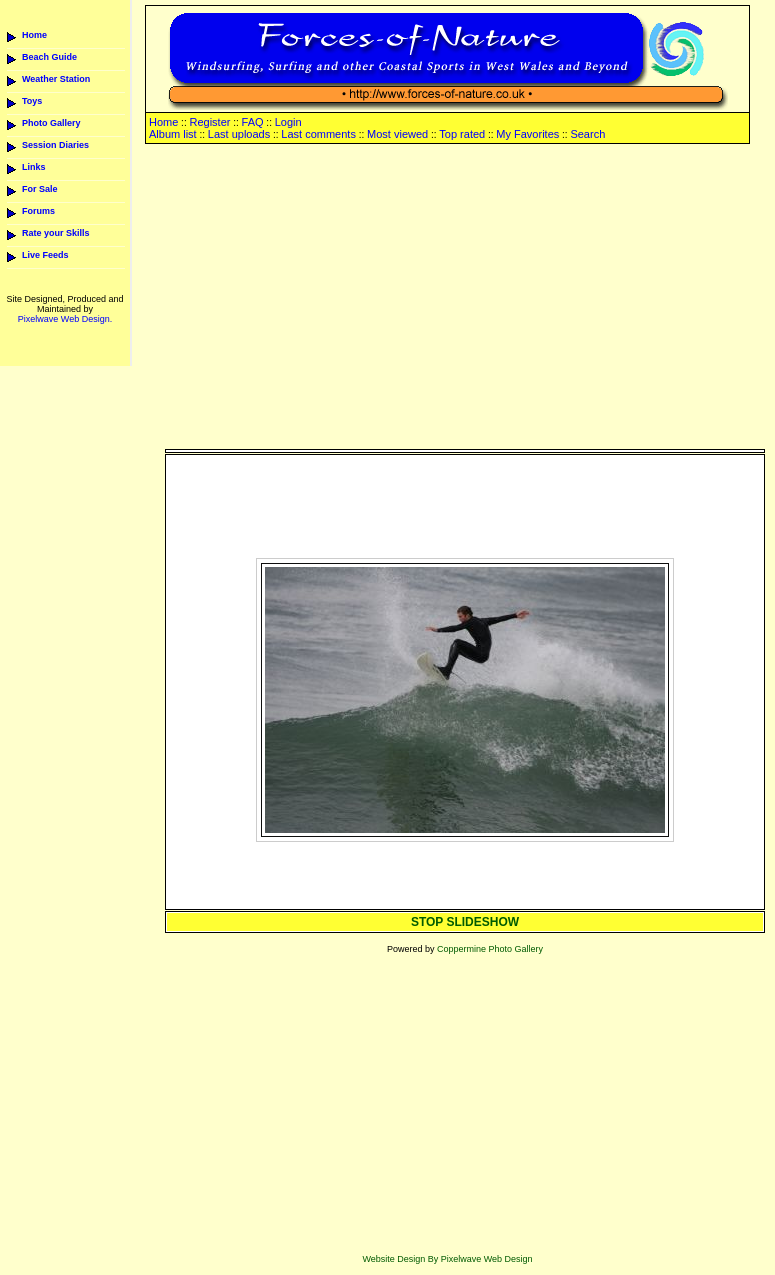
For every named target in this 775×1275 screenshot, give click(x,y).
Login (288, 122)
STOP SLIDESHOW (465, 922)
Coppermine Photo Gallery (490, 949)
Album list (173, 134)
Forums (38, 211)
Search (587, 134)
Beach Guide (49, 57)
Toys (32, 101)
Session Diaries (55, 145)
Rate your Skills (56, 233)
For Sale (40, 189)
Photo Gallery (51, 123)
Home (34, 35)
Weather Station (56, 79)
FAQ (253, 122)
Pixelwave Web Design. (65, 319)
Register (209, 122)
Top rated (462, 134)
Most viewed (397, 134)
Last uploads (239, 134)
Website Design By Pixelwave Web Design (447, 1259)
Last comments (318, 134)
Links (34, 167)
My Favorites (527, 134)
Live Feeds (45, 255)
